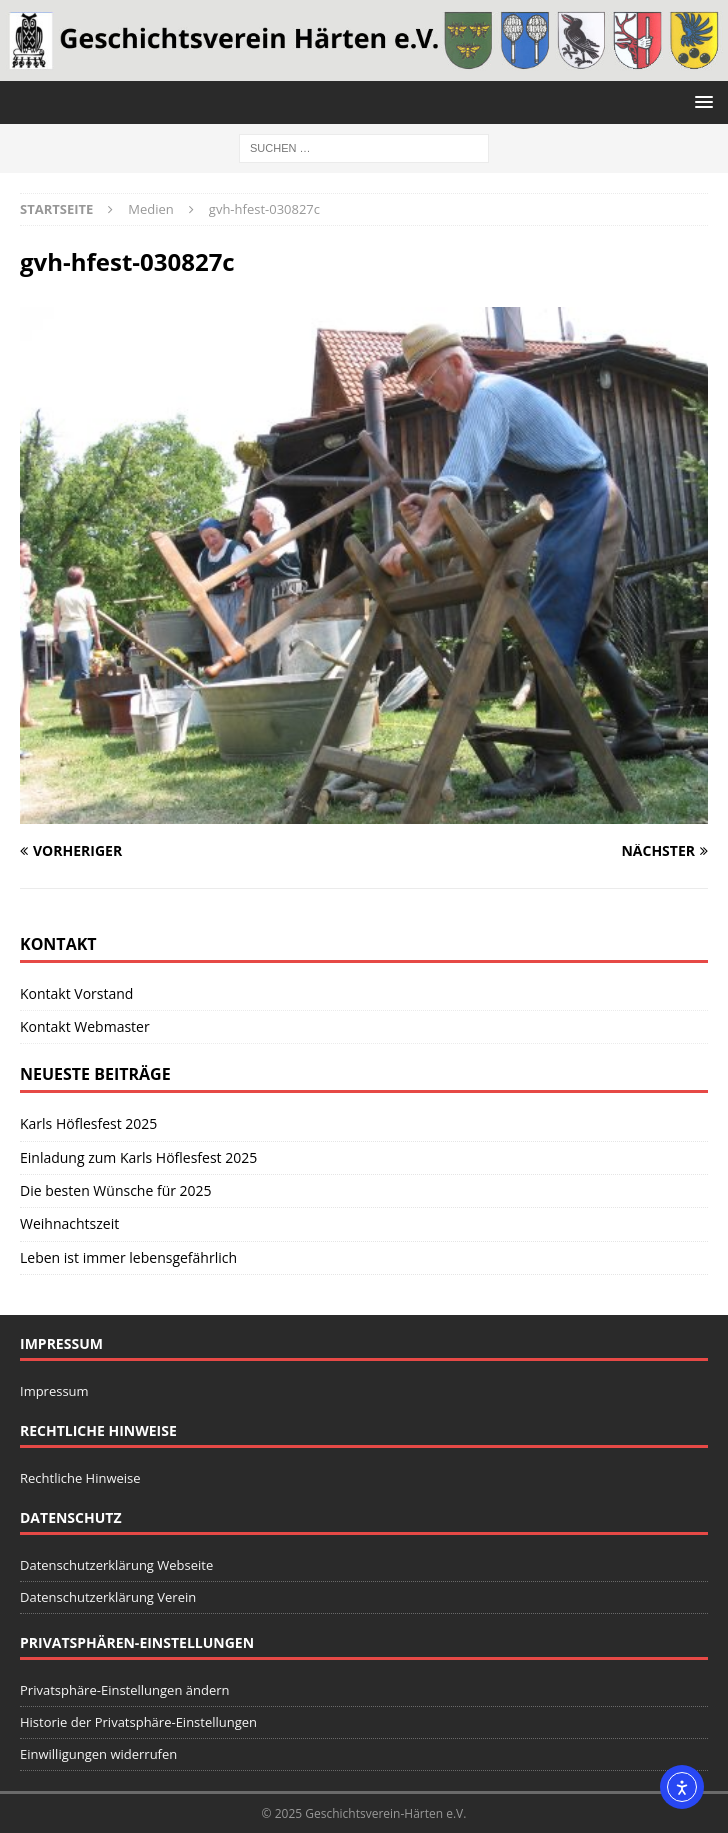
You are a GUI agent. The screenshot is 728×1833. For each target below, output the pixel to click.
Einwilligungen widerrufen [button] (98, 1754)
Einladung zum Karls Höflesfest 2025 (138, 1157)
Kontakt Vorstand (76, 993)
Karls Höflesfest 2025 (88, 1123)
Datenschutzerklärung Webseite (116, 1565)
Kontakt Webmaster (85, 1026)
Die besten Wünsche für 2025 (116, 1190)
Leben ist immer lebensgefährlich (128, 1257)
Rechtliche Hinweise (80, 1478)
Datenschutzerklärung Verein (108, 1597)
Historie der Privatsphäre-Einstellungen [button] (138, 1722)
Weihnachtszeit (69, 1223)
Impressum (54, 1391)
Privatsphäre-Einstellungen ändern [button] (124, 1690)
